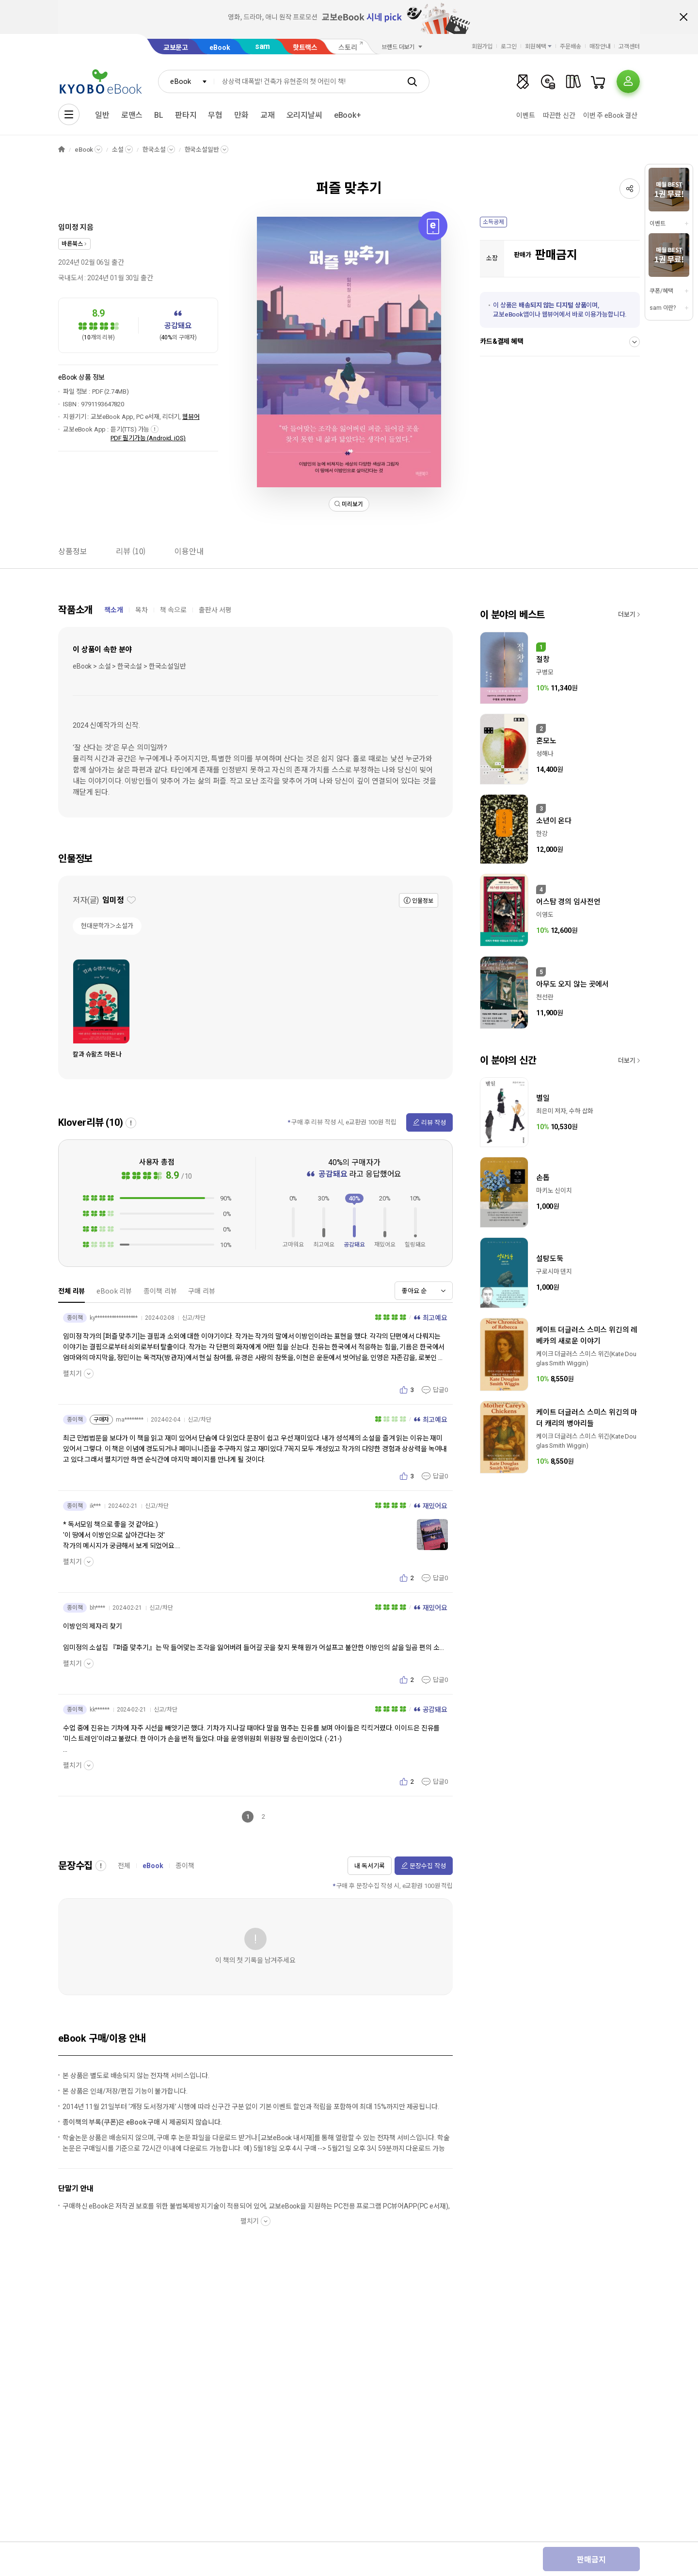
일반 (102, 115)
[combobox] (186, 81)
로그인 (509, 46)
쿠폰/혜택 (661, 291)
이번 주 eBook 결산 (610, 115)
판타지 (186, 115)
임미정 (68, 227)
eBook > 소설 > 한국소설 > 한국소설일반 (129, 666)
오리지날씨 (304, 115)
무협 (215, 115)
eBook (219, 47)
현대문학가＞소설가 (107, 925)
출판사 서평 (215, 610)
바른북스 (72, 243)
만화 (241, 115)
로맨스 (132, 115)
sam (262, 46)
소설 (118, 149)
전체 (124, 1865)
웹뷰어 (191, 416)
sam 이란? (663, 307)
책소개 (113, 610)
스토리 (347, 47)
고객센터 (629, 46)
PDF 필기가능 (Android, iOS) (148, 438)
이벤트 (525, 115)
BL (158, 115)
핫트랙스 (305, 47)
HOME (61, 149)
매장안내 (600, 46)
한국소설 (154, 149)
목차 (141, 610)
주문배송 (570, 46)
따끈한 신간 (559, 115)
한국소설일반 (202, 149)
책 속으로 (173, 610)
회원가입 (482, 46)
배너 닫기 (683, 17)
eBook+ (347, 115)
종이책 (184, 1865)
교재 (267, 115)
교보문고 (175, 47)
